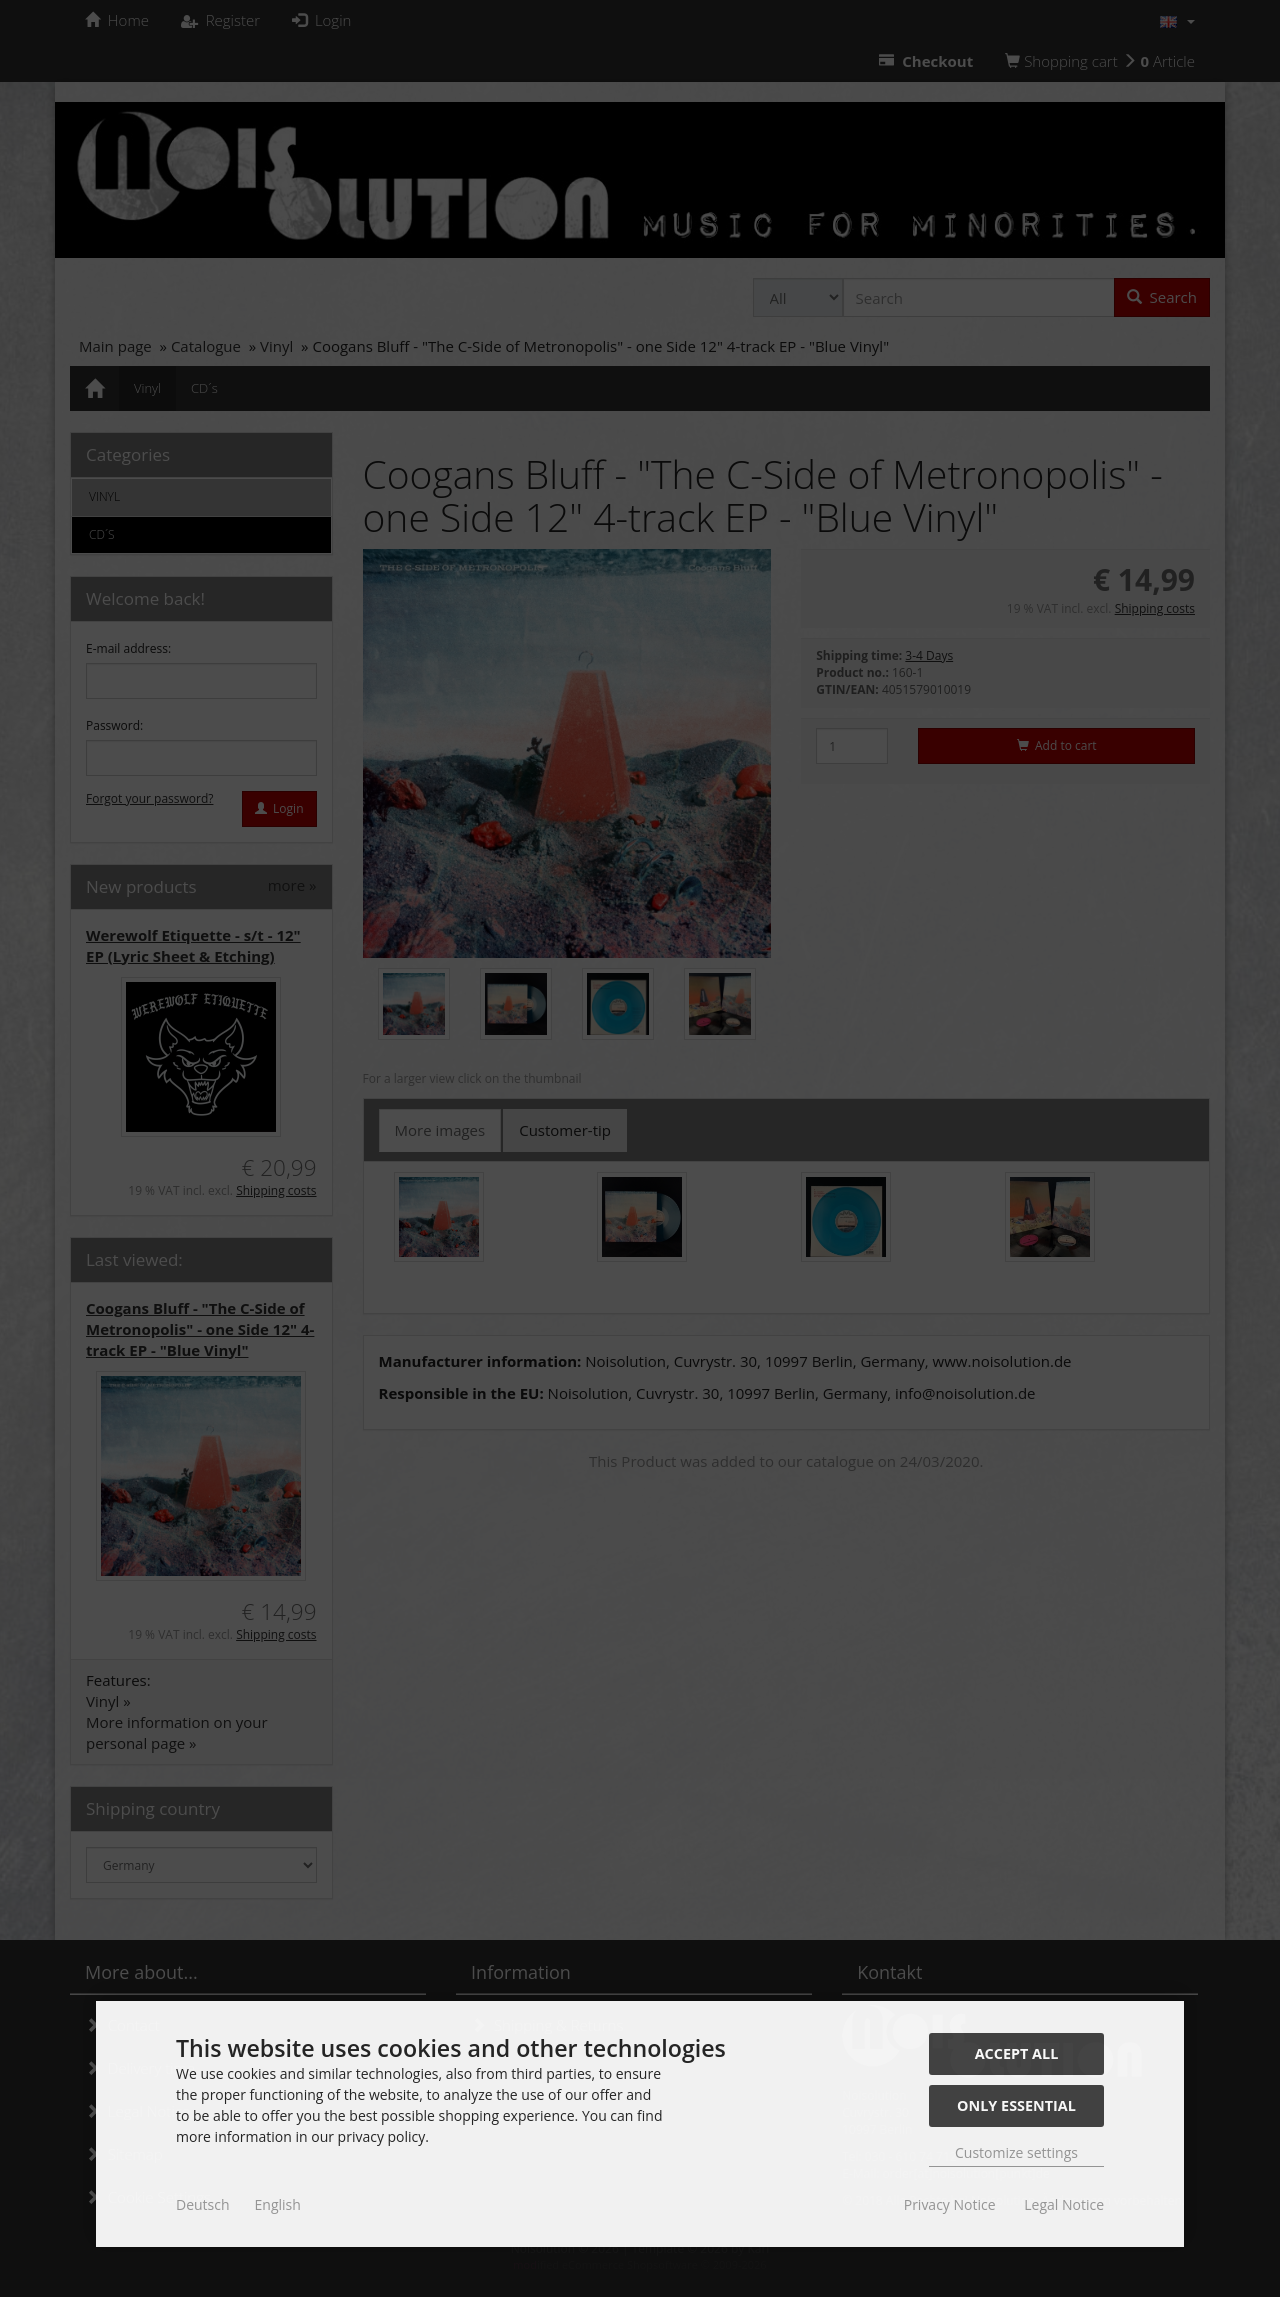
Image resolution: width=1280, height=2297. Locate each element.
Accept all (1017, 2053)
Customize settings (1016, 2152)
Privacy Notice (950, 2204)
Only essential (1016, 2105)
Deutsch (203, 2204)
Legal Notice (1064, 2204)
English (278, 2204)
